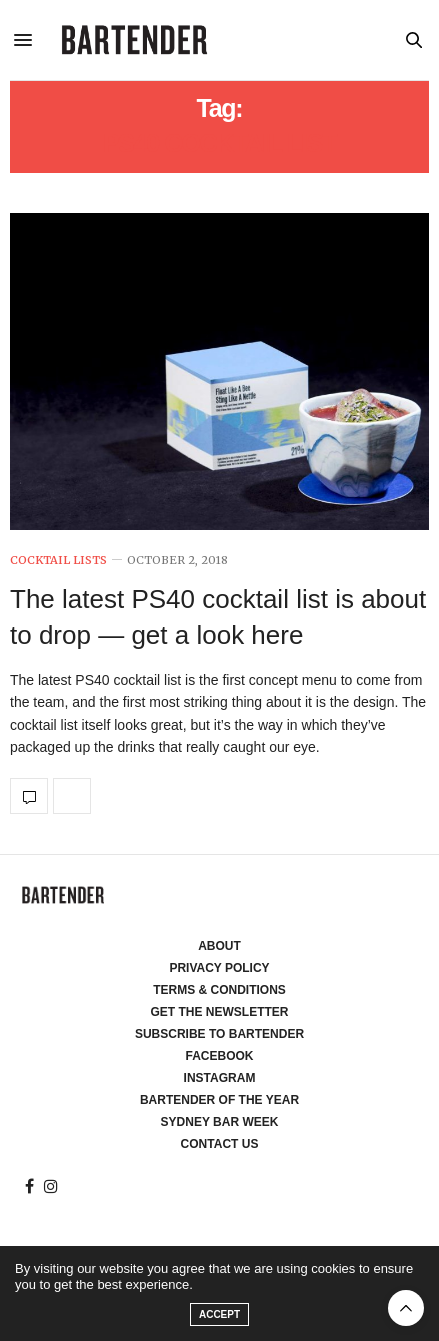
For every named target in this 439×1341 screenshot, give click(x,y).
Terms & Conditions (219, 990)
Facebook (219, 1056)
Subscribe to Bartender (219, 1034)
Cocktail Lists (58, 560)
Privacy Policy (219, 968)
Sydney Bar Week (220, 1122)
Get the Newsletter (220, 1012)
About (219, 946)
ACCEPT (219, 1314)
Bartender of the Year (219, 1100)
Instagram (220, 1078)
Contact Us (220, 1144)
